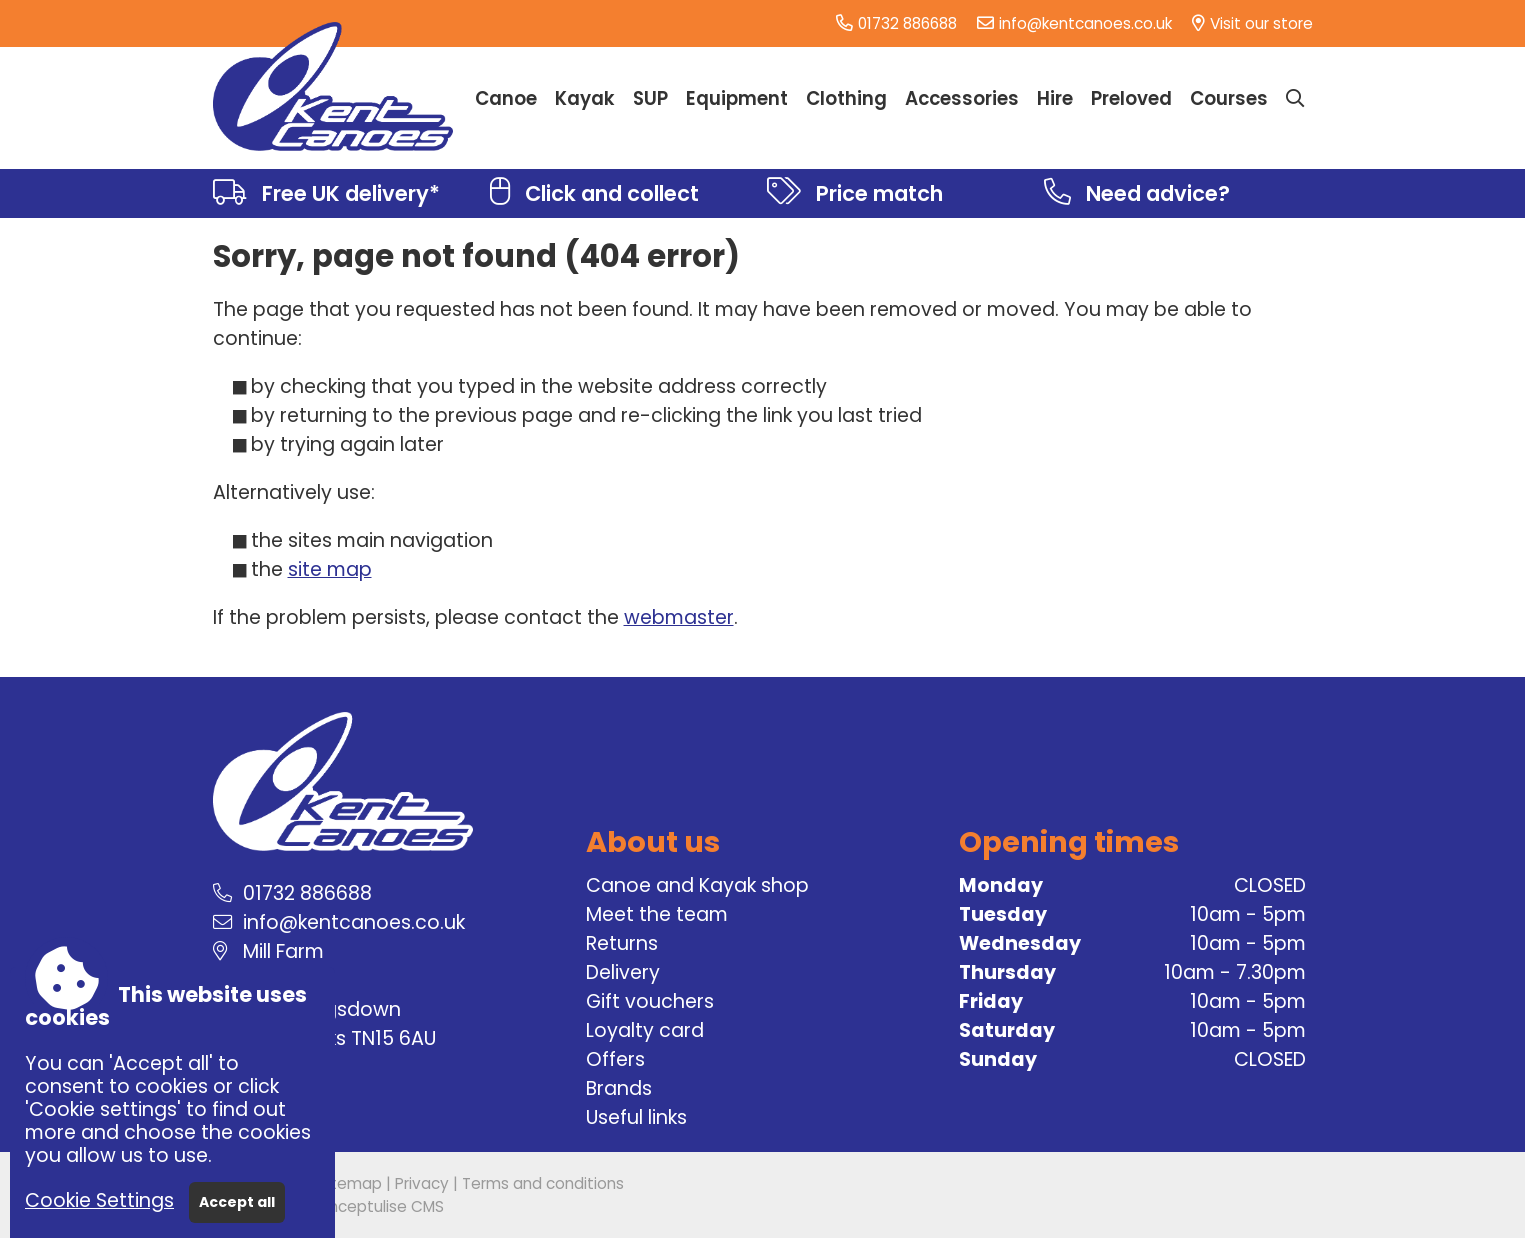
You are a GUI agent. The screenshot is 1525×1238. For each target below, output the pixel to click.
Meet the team (657, 914)
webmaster (679, 617)
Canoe (506, 98)
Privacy (422, 1183)
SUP (650, 98)
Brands (619, 1088)
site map (330, 569)
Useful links (636, 1117)
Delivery (623, 972)
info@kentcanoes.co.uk (1085, 23)
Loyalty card (645, 1030)
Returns (622, 943)
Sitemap (350, 1183)
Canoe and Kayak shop (697, 885)
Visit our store (1261, 23)
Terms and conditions (543, 1183)
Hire (1055, 98)
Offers (615, 1059)
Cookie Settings (99, 1200)
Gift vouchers (650, 1001)
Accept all (237, 1202)
